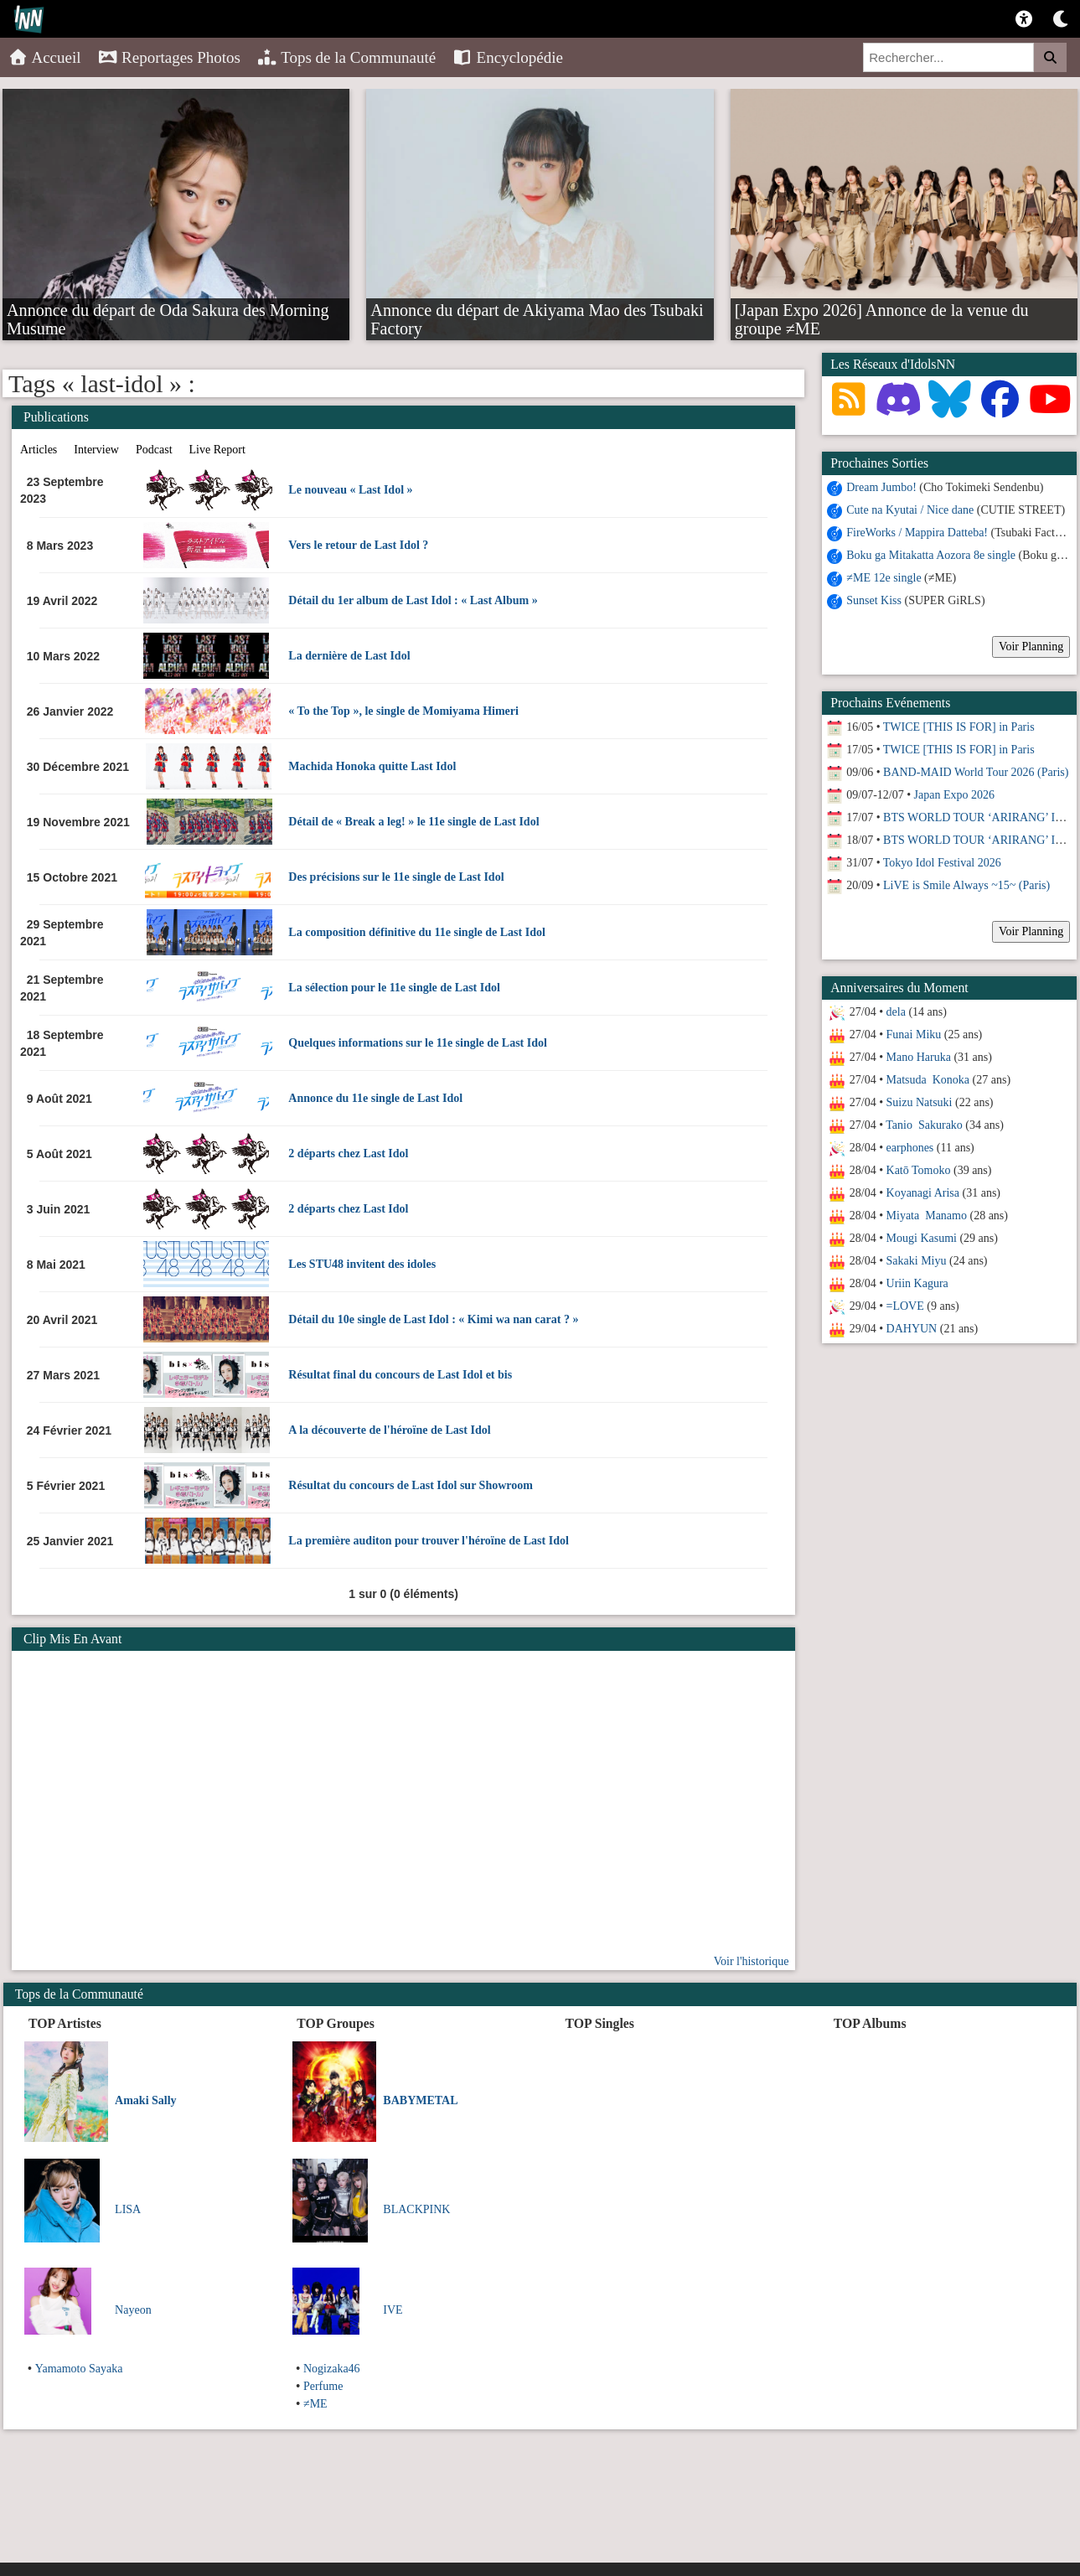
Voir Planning (1031, 646)
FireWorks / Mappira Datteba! (917, 532)
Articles (38, 449)
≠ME (315, 2404)
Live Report (217, 449)
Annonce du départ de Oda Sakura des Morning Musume (168, 309)
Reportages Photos (169, 57)
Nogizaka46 (331, 2368)
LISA (128, 2209)
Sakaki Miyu (916, 1260)
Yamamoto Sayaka (79, 2368)
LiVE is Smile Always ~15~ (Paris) (966, 885)
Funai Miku (914, 1034)
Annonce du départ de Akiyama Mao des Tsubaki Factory (536, 309)
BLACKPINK (416, 2209)
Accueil (44, 57)
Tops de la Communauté (346, 57)
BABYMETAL (420, 2100)
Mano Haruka (918, 1057)
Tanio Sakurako (924, 1125)
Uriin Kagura (917, 1283)
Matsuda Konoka (928, 1079)
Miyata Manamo (926, 1215)
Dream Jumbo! (881, 487)
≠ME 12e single (883, 578)
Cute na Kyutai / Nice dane (910, 510)
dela (896, 1012)
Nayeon (133, 2310)
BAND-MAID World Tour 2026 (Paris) (975, 772)
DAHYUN (912, 1328)
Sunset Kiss (874, 600)
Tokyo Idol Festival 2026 (942, 862)
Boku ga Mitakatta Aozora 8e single (930, 555)
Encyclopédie (507, 57)
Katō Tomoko (918, 1170)
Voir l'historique (751, 1961)
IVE (392, 2310)
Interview (96, 449)
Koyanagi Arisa (922, 1193)
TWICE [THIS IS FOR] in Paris (959, 727)
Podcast (154, 449)
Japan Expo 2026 (954, 795)
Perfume (323, 2386)
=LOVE (905, 1306)
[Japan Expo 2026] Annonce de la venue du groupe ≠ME (882, 309)
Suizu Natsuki (919, 1102)
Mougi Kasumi (921, 1238)
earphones (910, 1147)
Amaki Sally (146, 2100)
